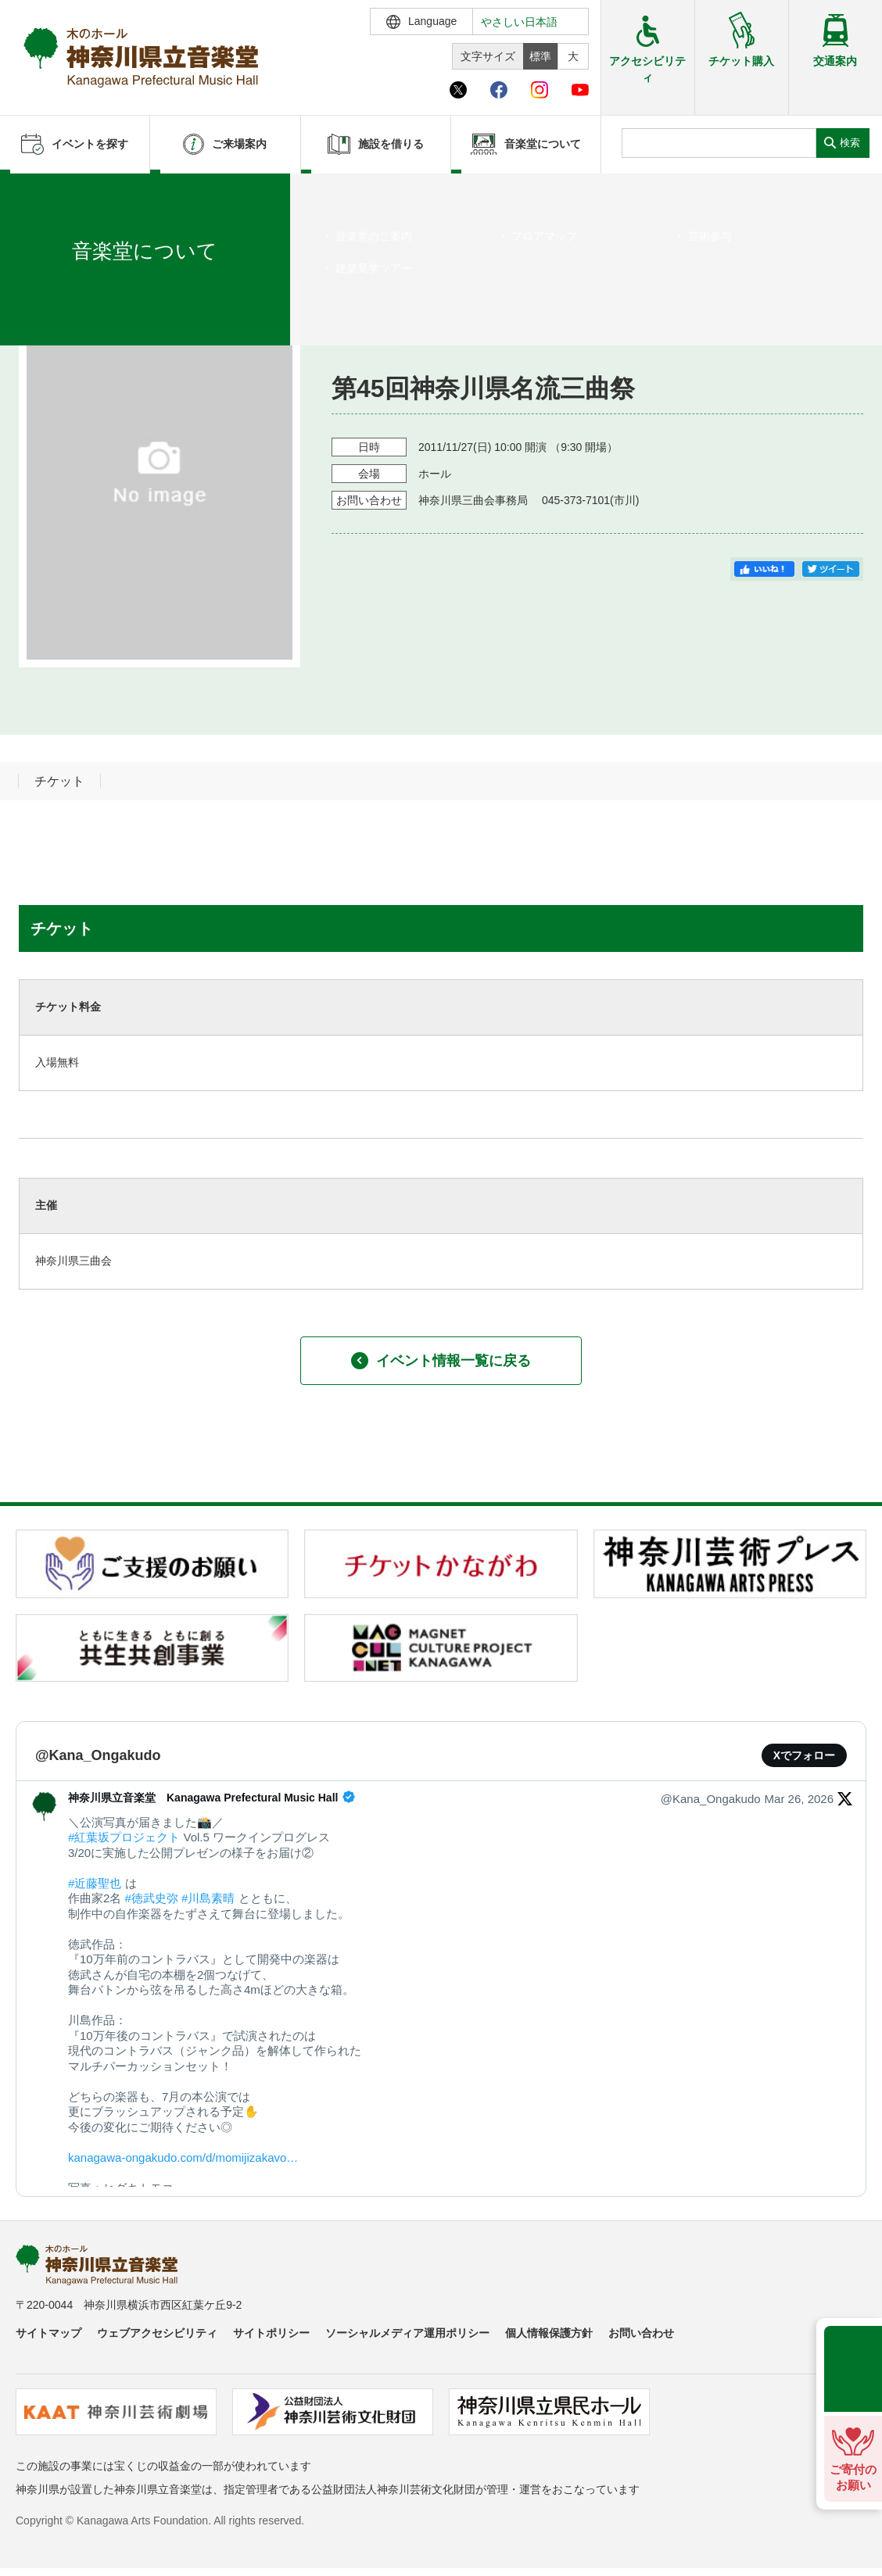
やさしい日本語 (519, 22)
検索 (850, 142)
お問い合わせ (641, 2333)
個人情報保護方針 (549, 2333)
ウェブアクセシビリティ (157, 2333)
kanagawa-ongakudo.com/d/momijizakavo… (183, 2157)
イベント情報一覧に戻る (441, 1360)
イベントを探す (98, 193)
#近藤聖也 (94, 1883)
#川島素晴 (208, 1898)
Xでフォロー (804, 1755)
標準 (540, 56)
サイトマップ (48, 2333)
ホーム (37, 193)
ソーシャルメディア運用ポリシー (407, 2333)
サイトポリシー (271, 2333)
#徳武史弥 (151, 1898)
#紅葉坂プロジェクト (124, 1837)
